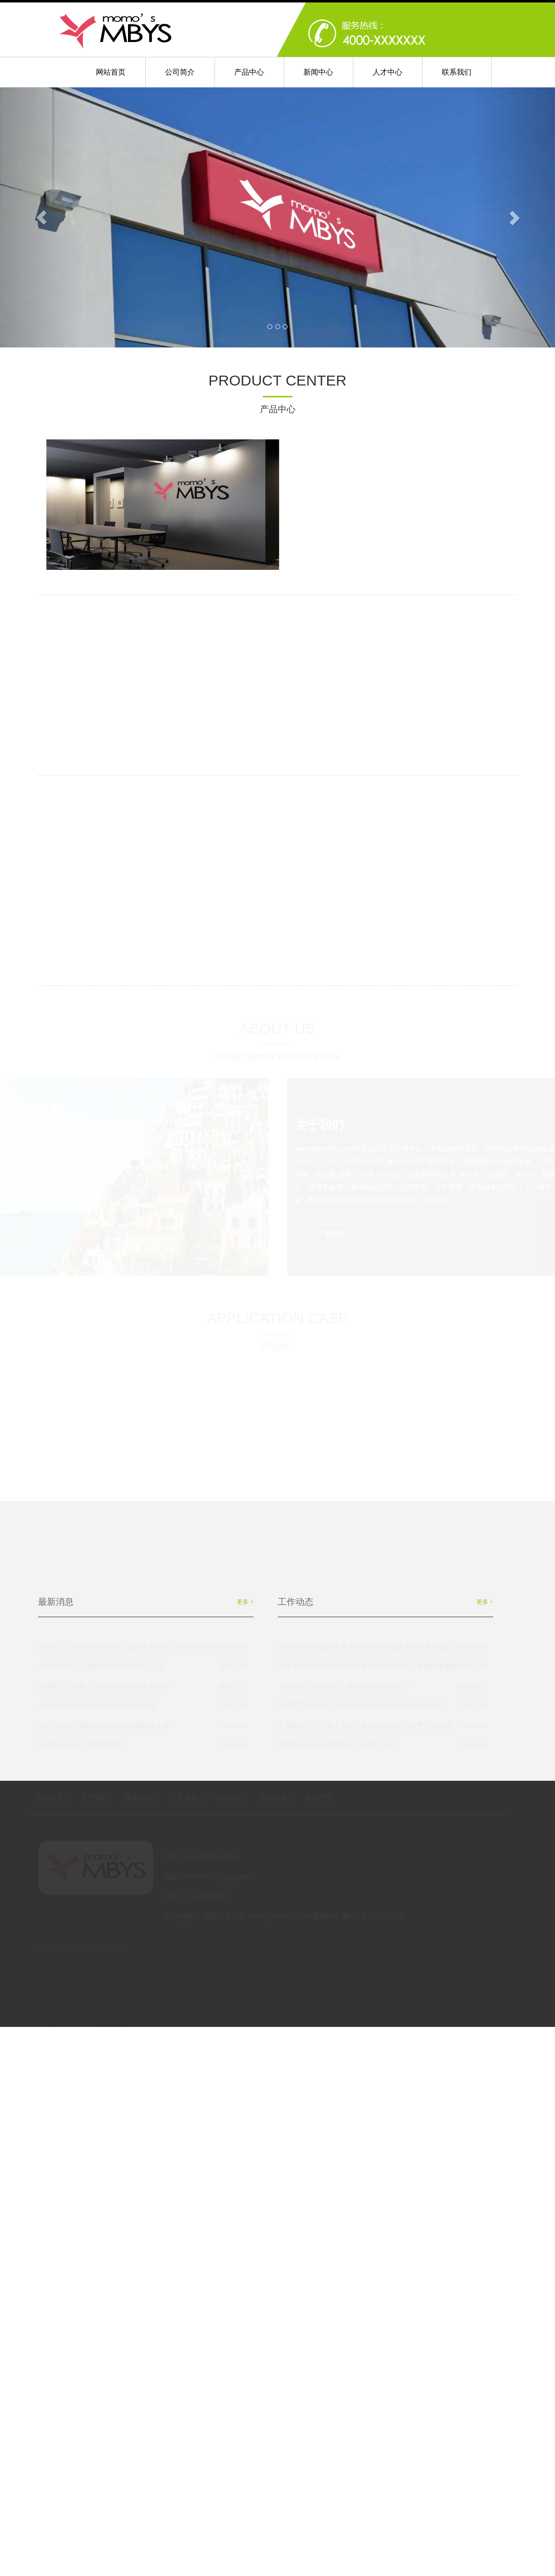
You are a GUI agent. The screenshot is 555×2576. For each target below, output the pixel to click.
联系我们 (456, 72)
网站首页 (111, 72)
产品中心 (249, 72)
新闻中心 (318, 72)
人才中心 (387, 72)
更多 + (245, 1601)
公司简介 (180, 72)
